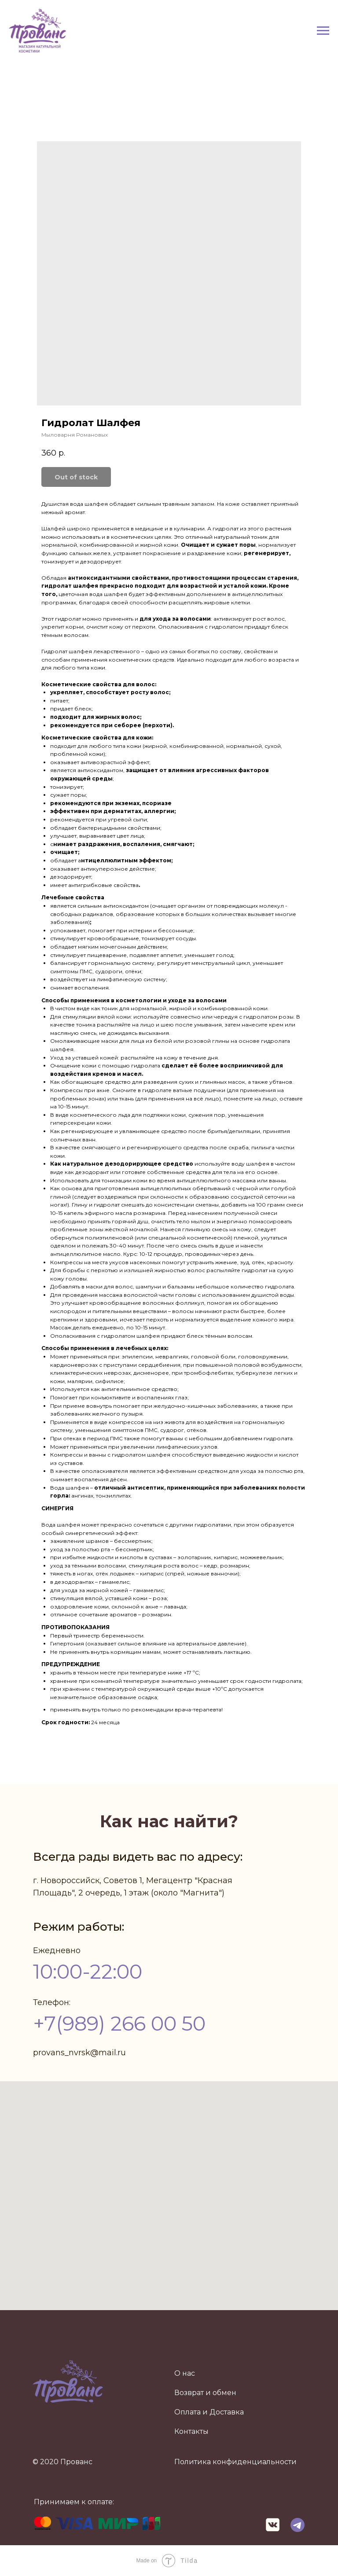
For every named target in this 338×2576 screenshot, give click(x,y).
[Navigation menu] (323, 30)
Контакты (191, 2431)
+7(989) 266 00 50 (119, 2023)
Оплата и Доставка (209, 2412)
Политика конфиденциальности (235, 2462)
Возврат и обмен (205, 2392)
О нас (184, 2373)
